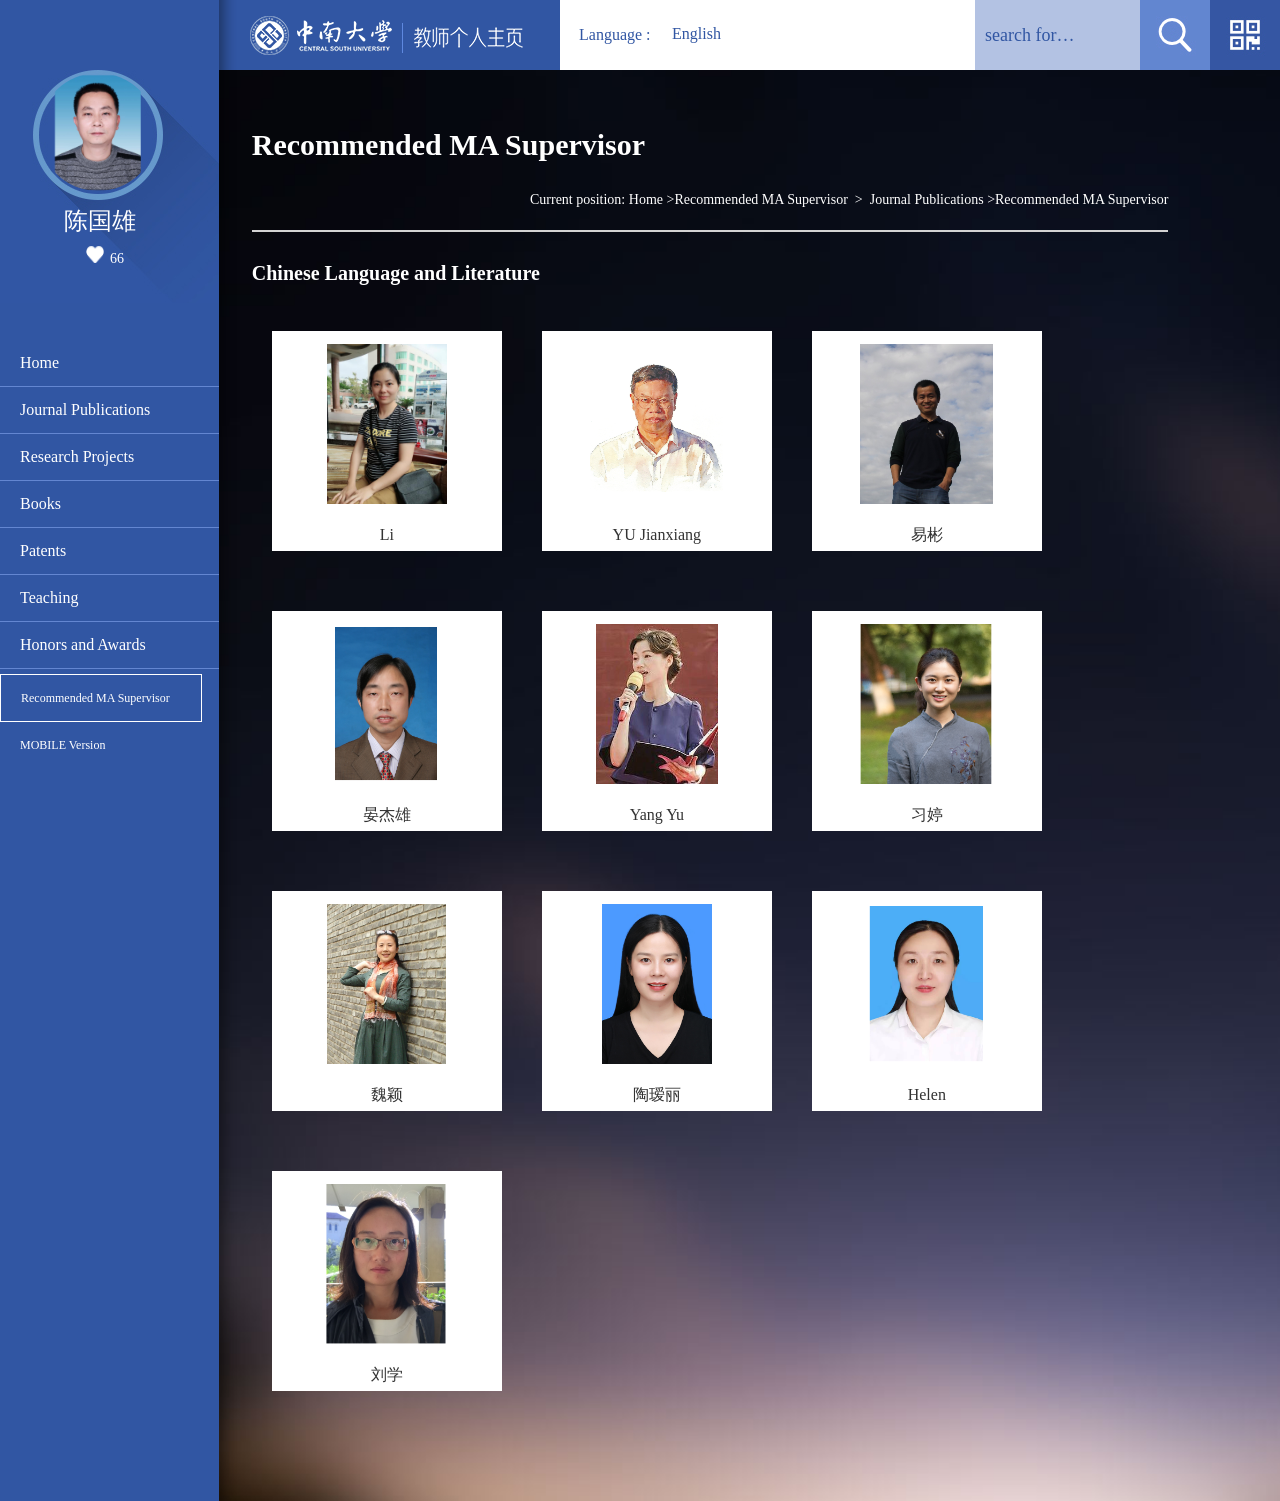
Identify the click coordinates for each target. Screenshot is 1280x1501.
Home (39, 362)
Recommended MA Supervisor (95, 698)
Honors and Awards (83, 644)
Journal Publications (85, 409)
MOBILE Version (62, 745)
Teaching (49, 597)
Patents (43, 550)
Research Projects (77, 456)
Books (40, 503)
